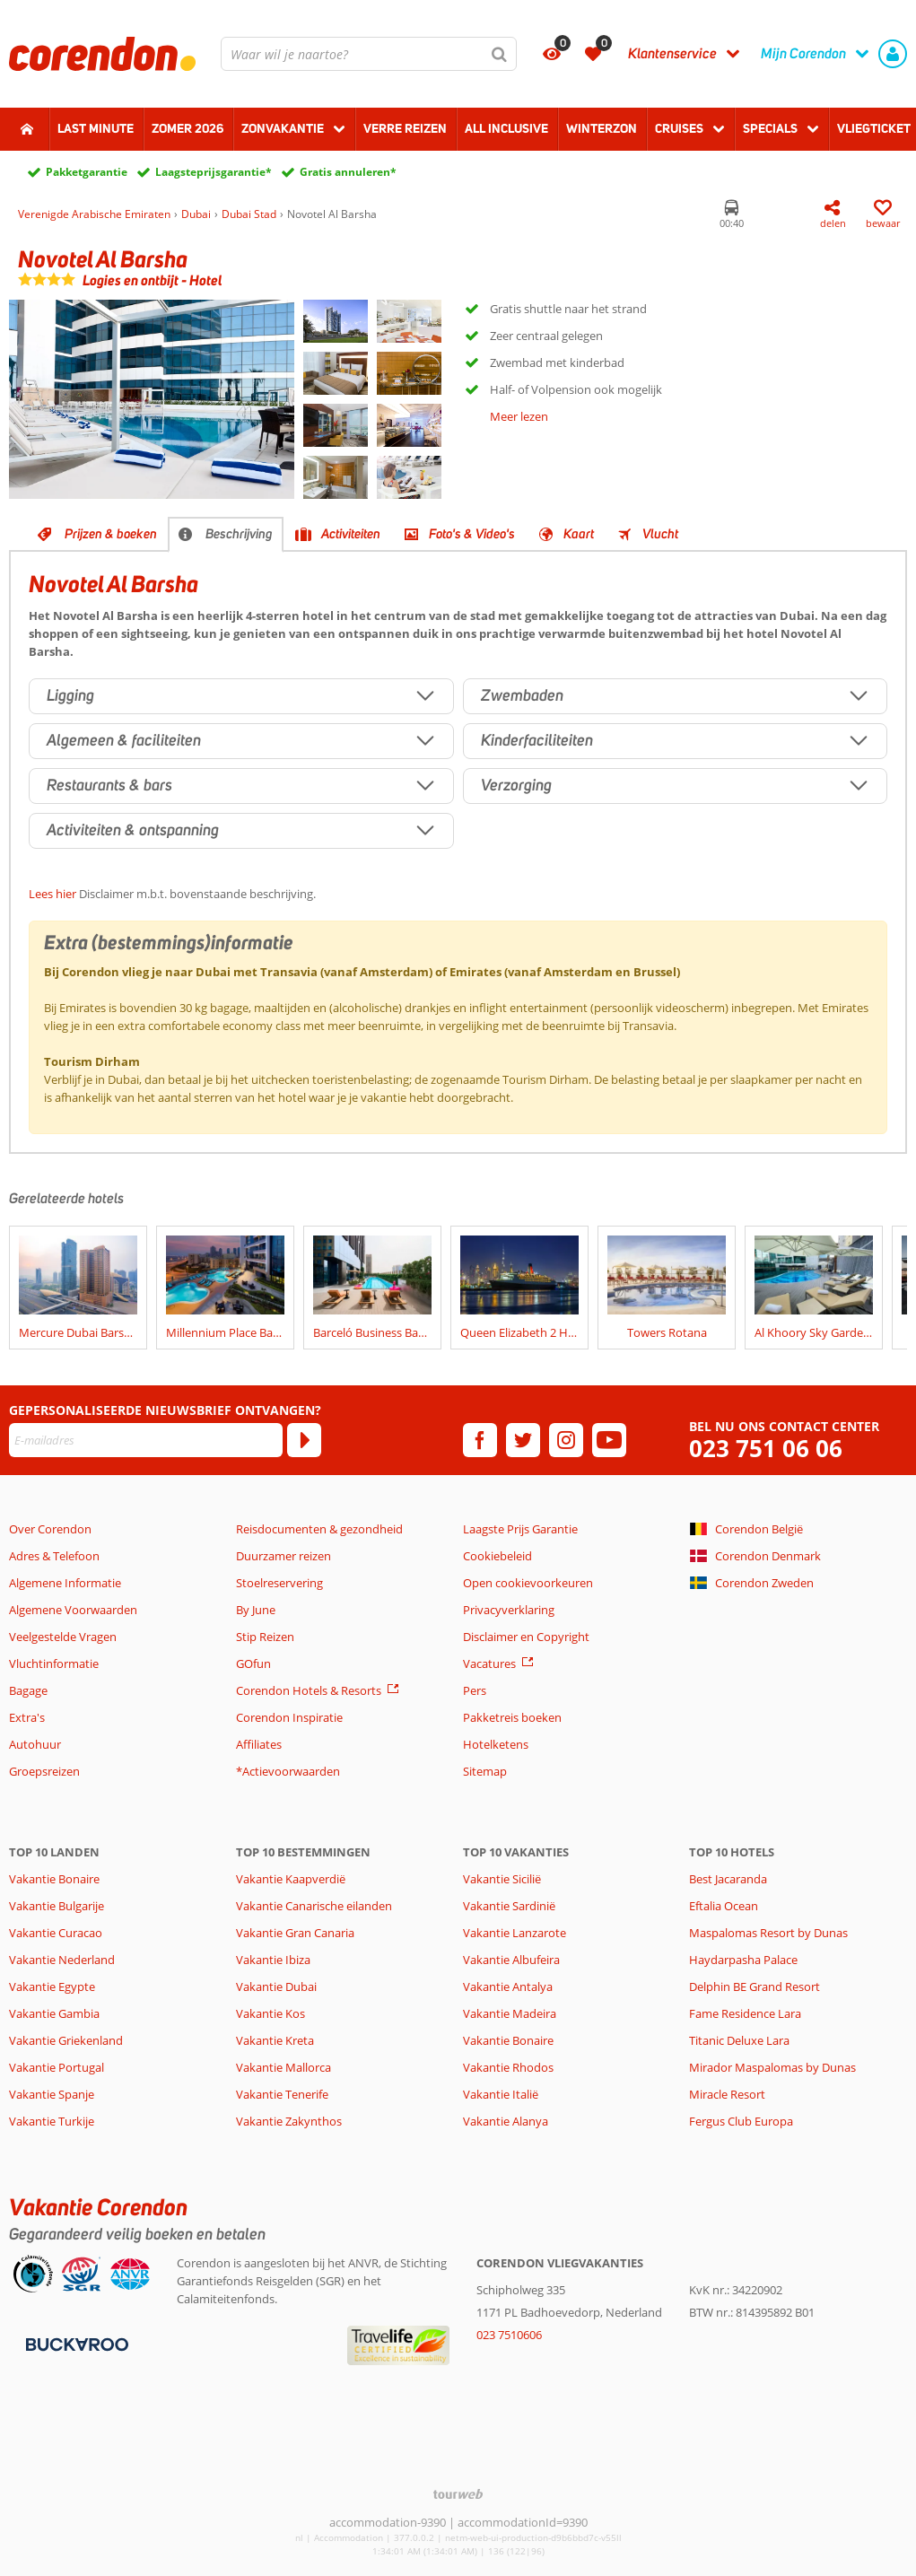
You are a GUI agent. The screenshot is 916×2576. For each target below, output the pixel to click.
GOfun (253, 1663)
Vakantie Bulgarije (56, 1906)
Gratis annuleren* (348, 171)
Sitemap (485, 1771)
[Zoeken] (500, 54)
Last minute (95, 128)
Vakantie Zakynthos (289, 2121)
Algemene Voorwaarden (73, 1610)
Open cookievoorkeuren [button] (528, 1583)
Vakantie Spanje (51, 2094)
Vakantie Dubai (276, 1986)
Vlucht (660, 534)
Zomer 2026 (187, 128)
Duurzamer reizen (283, 1556)
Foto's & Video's (472, 534)
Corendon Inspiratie (289, 1717)
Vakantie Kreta (275, 2040)
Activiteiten (350, 534)
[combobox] (369, 54)
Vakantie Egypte (52, 1986)
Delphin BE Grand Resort (754, 1986)
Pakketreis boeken (512, 1717)
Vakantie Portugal (56, 2067)
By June (255, 1610)
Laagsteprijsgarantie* (213, 171)
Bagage (28, 1690)
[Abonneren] (304, 1440)
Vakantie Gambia (54, 2013)
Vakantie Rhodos (508, 2067)
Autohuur (35, 1744)
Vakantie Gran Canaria (295, 1933)
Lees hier (52, 894)
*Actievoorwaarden (288, 1771)
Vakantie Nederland (62, 1960)
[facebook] (480, 1440)
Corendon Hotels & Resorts (308, 1690)
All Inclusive (506, 128)
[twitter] (523, 1440)
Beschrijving (239, 534)
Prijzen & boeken (111, 534)
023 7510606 (509, 2335)
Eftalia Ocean (723, 1906)
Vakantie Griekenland (66, 2040)
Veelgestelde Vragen (63, 1637)
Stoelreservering (279, 1583)
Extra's (27, 1717)
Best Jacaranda (728, 1879)
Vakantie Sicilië (502, 1879)
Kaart (578, 534)
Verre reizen (405, 128)
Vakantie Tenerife (282, 2094)
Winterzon (601, 128)
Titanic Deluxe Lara (739, 2040)
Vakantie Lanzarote (514, 1933)
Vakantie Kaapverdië (290, 1879)
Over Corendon (50, 1529)
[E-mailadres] (146, 1440)
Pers (474, 1690)
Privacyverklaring (508, 1610)
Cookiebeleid (497, 1556)
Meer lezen (519, 416)
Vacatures (489, 1663)
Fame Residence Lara (745, 2013)
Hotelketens (495, 1744)
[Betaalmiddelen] (74, 2343)
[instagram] (566, 1440)
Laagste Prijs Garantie (520, 1529)
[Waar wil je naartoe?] (369, 54)
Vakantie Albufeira (511, 1960)
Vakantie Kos (270, 2013)
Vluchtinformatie (54, 1663)
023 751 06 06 (765, 1449)
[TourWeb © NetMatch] (458, 2494)
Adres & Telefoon (54, 1556)
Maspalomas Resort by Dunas (768, 1933)
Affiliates (259, 1744)
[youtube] (609, 1440)
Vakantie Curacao (55, 1933)
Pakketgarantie (86, 171)
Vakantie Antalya (508, 1986)
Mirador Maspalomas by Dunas (772, 2067)
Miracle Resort (727, 2094)
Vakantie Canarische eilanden (314, 1906)
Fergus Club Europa (741, 2121)
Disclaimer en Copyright (526, 1637)
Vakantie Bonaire (54, 1879)
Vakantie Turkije (51, 2121)
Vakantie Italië (500, 2094)
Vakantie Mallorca (283, 2067)
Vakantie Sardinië (509, 1906)
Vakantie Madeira (509, 2013)
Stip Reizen (265, 1637)
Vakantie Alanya (505, 2121)
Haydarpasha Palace (743, 1960)
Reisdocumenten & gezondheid (319, 1529)
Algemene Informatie (65, 1583)
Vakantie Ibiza (273, 1960)
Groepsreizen (44, 1771)
